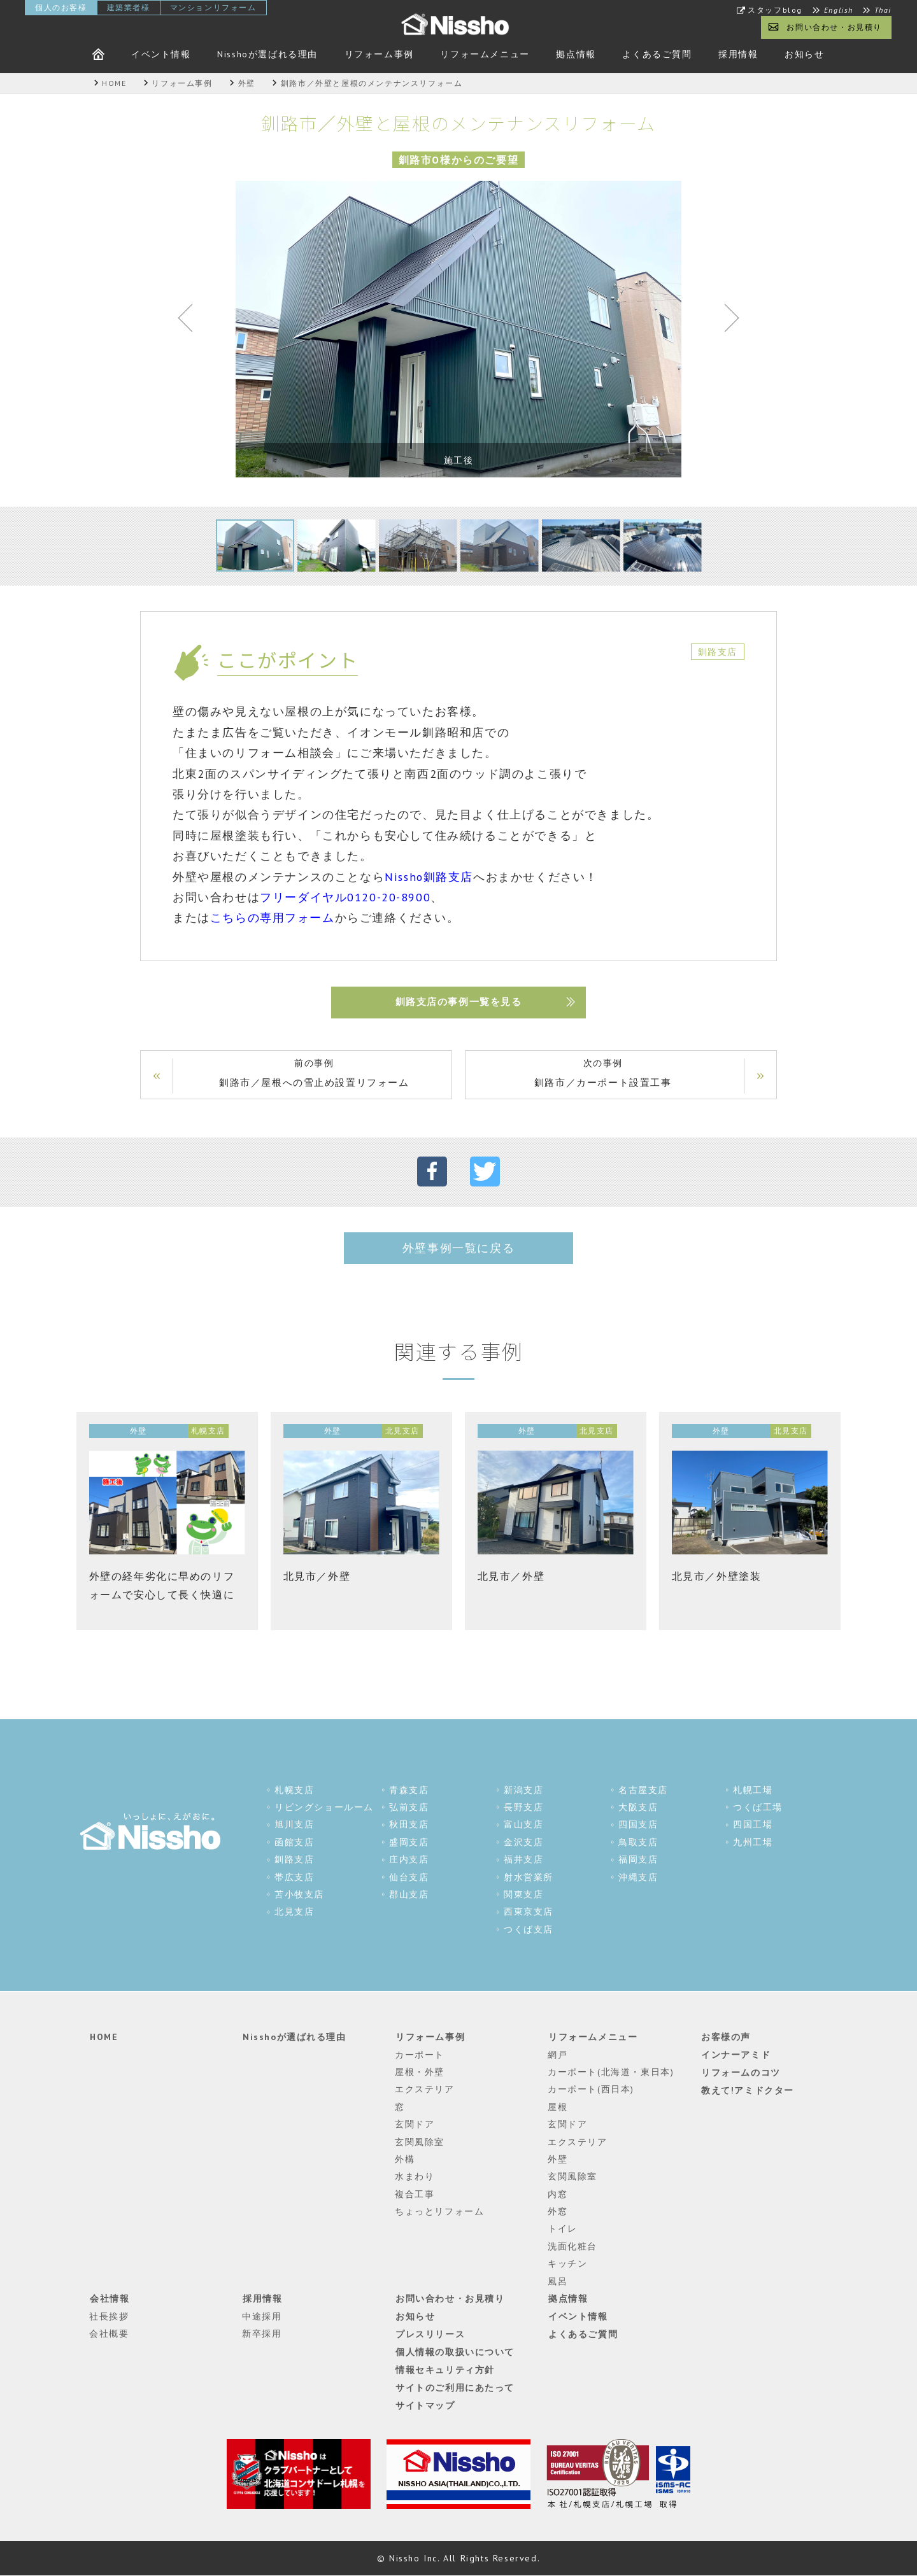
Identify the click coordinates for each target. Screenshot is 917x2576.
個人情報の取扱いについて (454, 2351)
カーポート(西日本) (591, 2089)
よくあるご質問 (657, 54)
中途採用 (261, 2316)
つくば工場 (758, 1807)
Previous (191, 321)
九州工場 (752, 1842)
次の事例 (602, 1074)
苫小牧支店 (299, 1895)
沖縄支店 (638, 1877)
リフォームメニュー (484, 54)
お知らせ (804, 54)
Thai (883, 10)
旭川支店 (294, 1825)
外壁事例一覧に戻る (458, 1248)
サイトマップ (425, 2403)
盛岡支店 (409, 1842)
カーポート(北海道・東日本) (611, 2072)
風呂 (557, 2281)
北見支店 (294, 1912)
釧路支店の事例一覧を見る (458, 1002)
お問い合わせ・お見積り (834, 27)
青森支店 (409, 1790)
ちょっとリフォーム (439, 2212)
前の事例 (315, 1074)
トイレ (563, 2229)
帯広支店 (294, 1877)
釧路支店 (294, 1860)
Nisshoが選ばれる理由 (267, 54)
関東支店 (523, 1895)
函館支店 (294, 1842)
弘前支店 (409, 1807)
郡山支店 (409, 1895)
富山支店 (523, 1825)
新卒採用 (261, 2333)
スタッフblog (775, 10)
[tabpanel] (458, 329)
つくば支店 (528, 1930)
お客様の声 (725, 2037)
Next (726, 321)
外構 (405, 2159)
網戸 (557, 2054)
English (838, 10)
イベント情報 (161, 54)
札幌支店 (294, 1790)
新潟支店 (523, 1790)
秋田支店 (409, 1825)
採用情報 (738, 54)
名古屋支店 (643, 1790)
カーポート (419, 2054)
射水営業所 (528, 1877)
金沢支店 (523, 1842)
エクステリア (425, 2089)
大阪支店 (638, 1807)
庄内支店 (409, 1860)
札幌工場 (752, 1790)
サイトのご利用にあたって (454, 2386)
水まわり (414, 2177)
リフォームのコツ (740, 2072)
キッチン (567, 2264)
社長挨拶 (109, 2316)
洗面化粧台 (572, 2246)
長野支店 (523, 1807)
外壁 (557, 2159)
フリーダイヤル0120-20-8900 (345, 897)
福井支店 (523, 1860)
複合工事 (414, 2194)
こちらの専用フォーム (272, 917)
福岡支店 (638, 1860)
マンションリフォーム (213, 7)
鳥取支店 (638, 1842)
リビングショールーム (324, 1807)
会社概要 (109, 2333)
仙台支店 (409, 1877)
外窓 (557, 2212)
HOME (103, 2037)
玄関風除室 (419, 2142)
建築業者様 (128, 7)
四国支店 (638, 1825)
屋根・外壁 (419, 2072)
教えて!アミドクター (746, 2089)
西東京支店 (528, 1912)
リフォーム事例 (379, 54)
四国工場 (752, 1825)
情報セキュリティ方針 (444, 2368)
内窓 (557, 2194)
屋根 (557, 2107)
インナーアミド (735, 2054)
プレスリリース (429, 2333)
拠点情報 (575, 54)
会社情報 (109, 2299)
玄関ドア (414, 2124)
